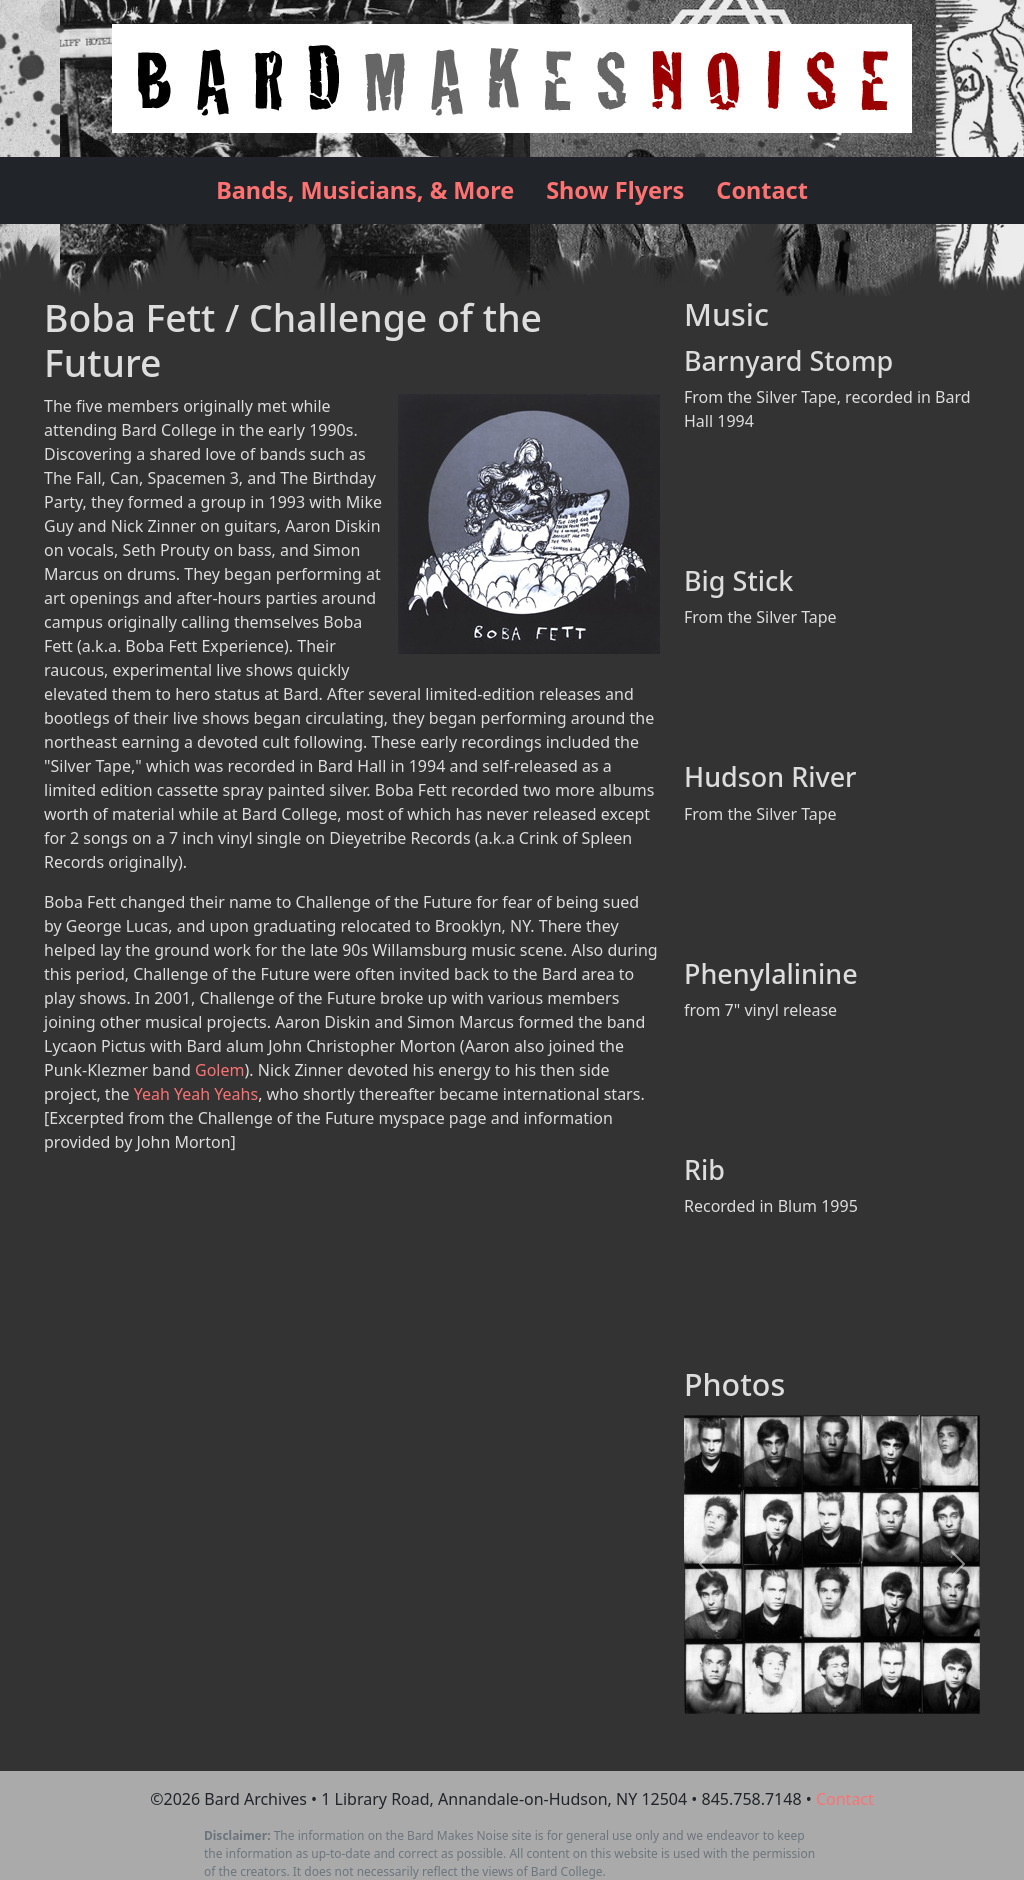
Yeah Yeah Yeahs (196, 1094)
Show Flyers (615, 190)
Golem (219, 1070)
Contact (762, 190)
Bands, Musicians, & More (365, 190)
